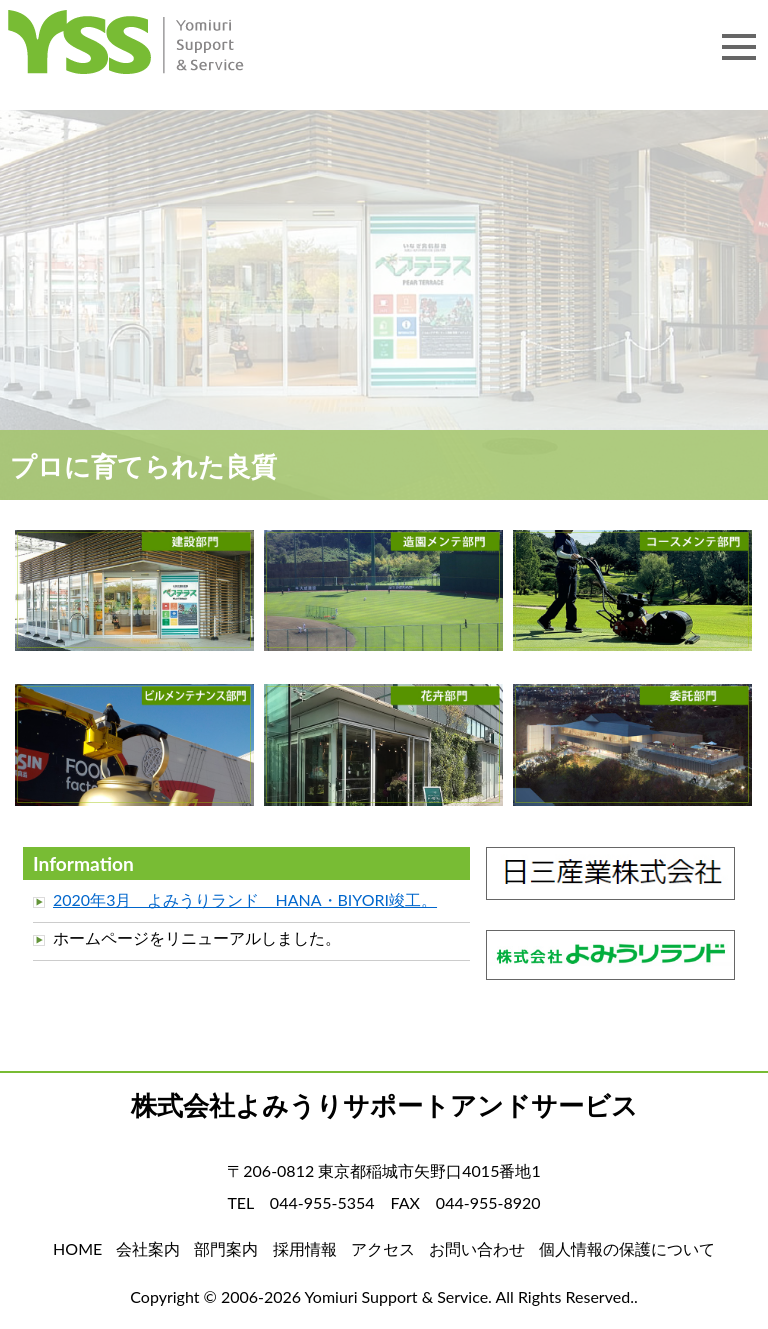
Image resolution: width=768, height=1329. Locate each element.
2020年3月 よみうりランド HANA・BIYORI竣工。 (245, 899)
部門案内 (226, 1248)
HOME (150, 47)
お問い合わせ (477, 1248)
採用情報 (305, 1248)
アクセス (383, 1248)
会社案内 (148, 1248)
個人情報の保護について (627, 1248)
